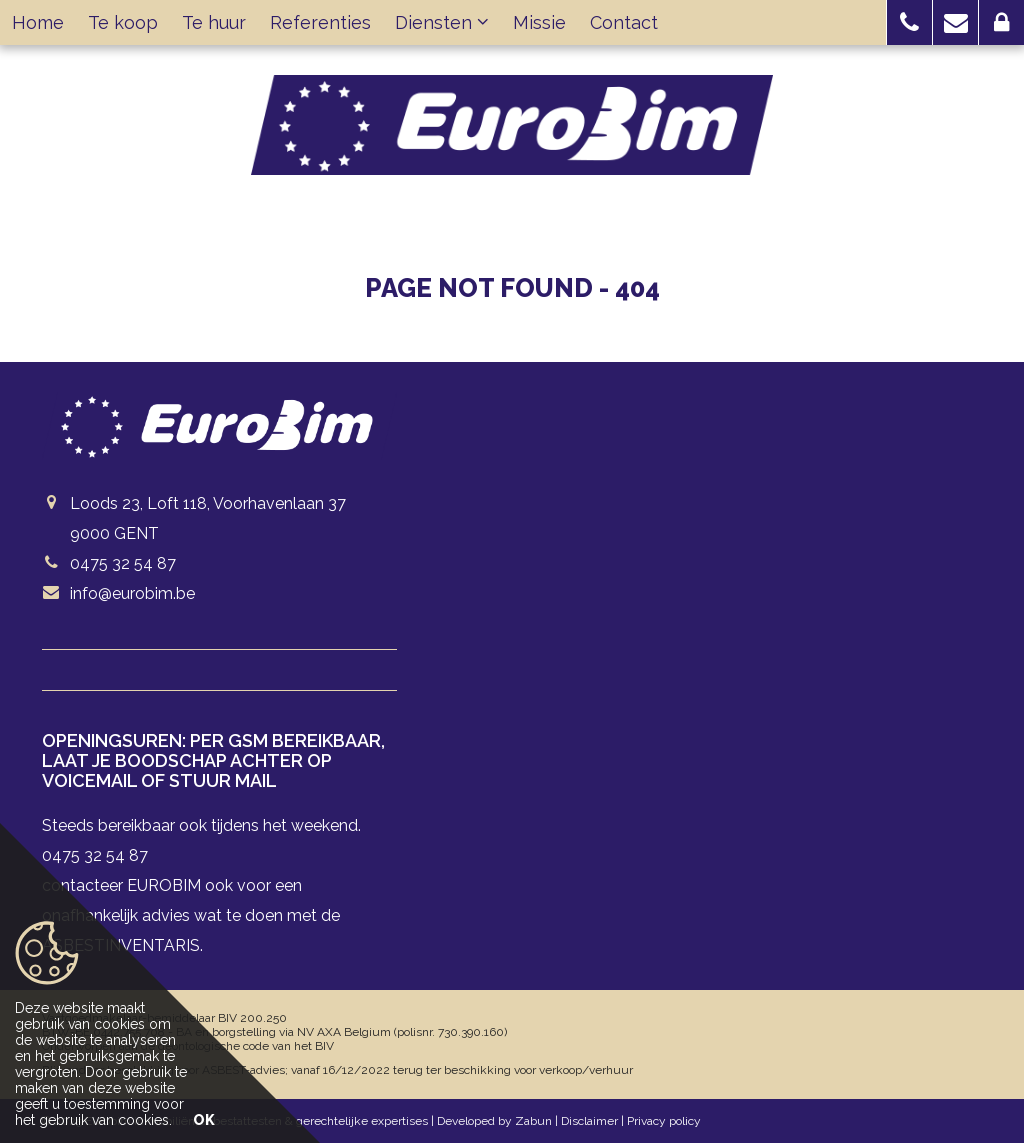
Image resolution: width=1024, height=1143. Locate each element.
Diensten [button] (442, 22)
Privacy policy (664, 1121)
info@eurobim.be (132, 593)
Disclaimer (589, 1121)
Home (38, 22)
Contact (624, 22)
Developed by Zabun (494, 1121)
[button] (909, 22)
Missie (539, 22)
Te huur (214, 22)
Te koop (123, 22)
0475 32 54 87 (123, 563)
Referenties (320, 22)
